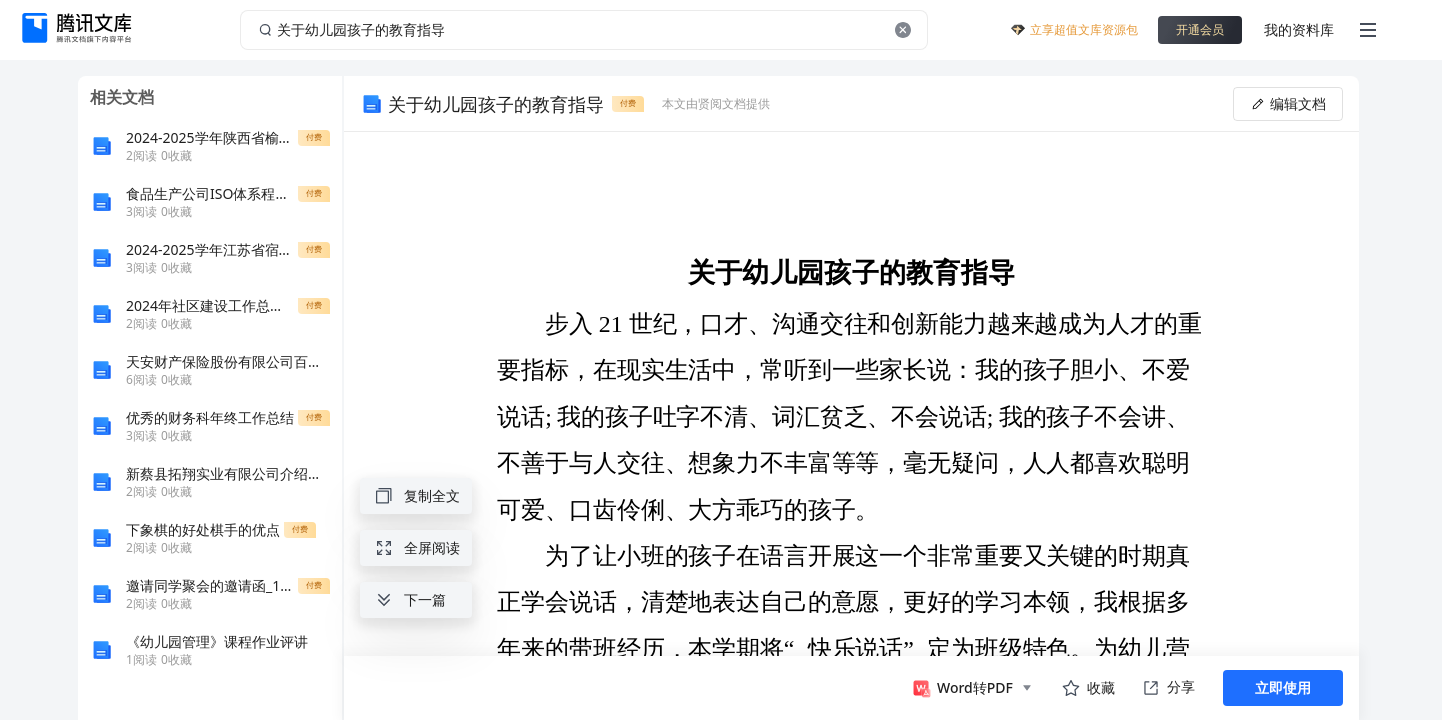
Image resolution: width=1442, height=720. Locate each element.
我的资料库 (1299, 29)
